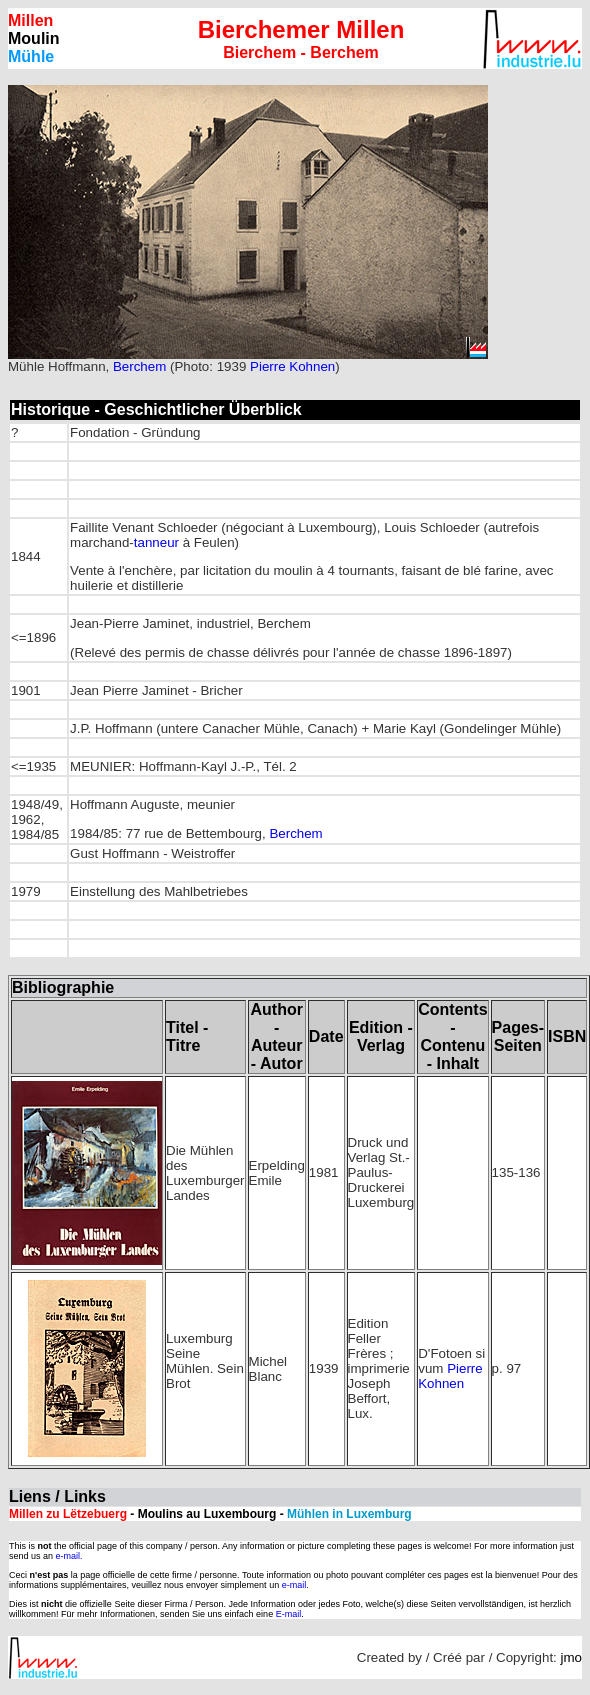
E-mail (289, 1614)
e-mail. (69, 1556)
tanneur (156, 542)
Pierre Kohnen (292, 366)
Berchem (139, 366)
